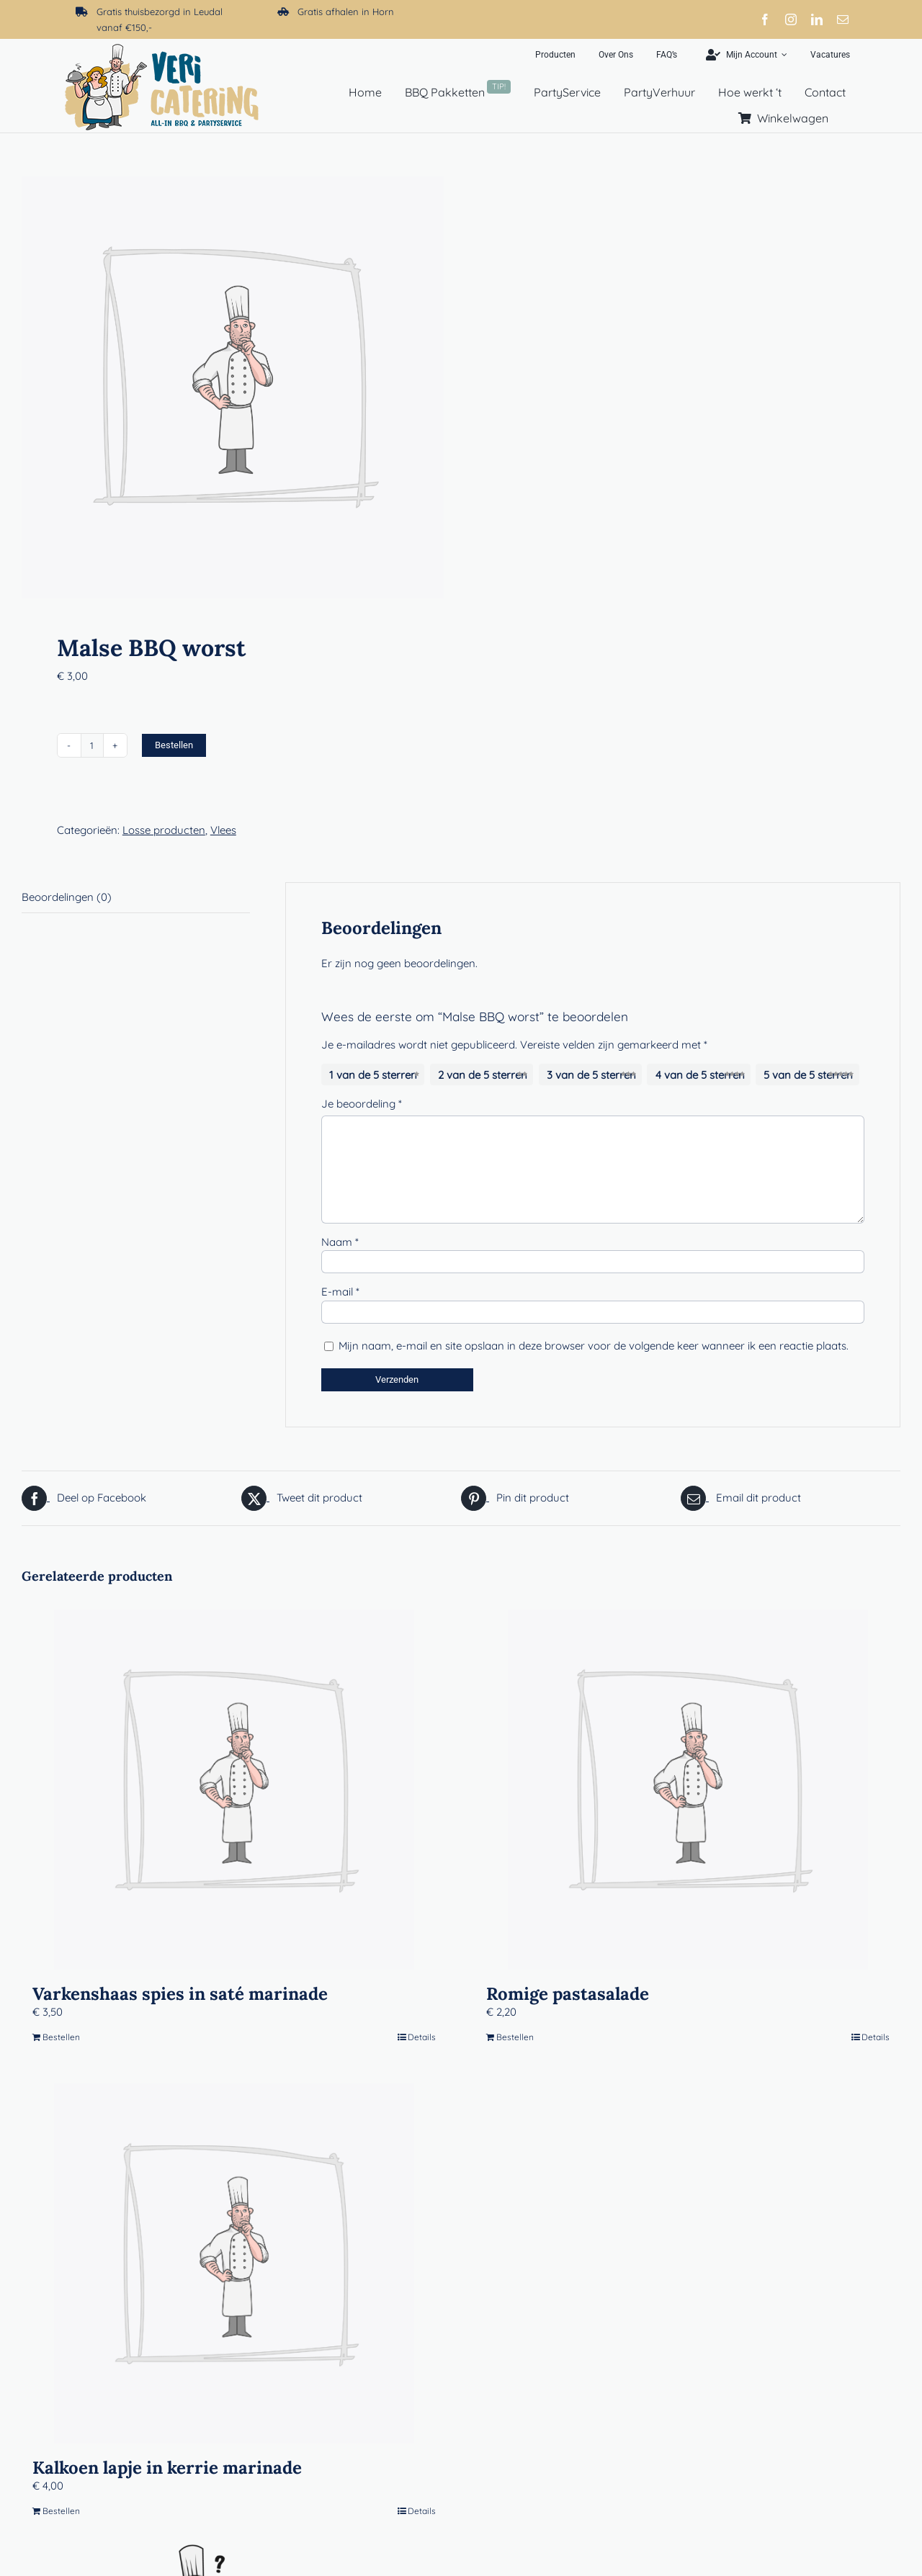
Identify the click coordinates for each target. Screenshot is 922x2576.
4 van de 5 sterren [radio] (700, 1075)
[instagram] (791, 19)
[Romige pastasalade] (687, 1790)
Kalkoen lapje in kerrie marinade (167, 2467)
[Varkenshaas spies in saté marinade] (234, 1790)
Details (422, 2037)
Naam (340, 1242)
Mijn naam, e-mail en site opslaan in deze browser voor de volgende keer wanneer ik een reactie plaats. (594, 1345)
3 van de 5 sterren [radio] (591, 1075)
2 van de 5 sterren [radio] (482, 1075)
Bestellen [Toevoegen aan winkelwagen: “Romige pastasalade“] (515, 2037)
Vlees (223, 830)
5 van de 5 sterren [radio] (808, 1075)
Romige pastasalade (567, 1994)
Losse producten (163, 830)
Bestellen (174, 745)
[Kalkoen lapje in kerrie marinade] (234, 2263)
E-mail (340, 1291)
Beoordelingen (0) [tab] (67, 897)
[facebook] (765, 19)
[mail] (843, 19)
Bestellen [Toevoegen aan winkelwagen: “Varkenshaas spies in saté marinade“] (61, 2037)
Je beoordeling (361, 1103)
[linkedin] (817, 19)
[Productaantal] (92, 745)
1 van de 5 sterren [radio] (373, 1075)
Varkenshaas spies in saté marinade (180, 1994)
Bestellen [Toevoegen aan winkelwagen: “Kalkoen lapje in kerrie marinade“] (61, 2510)
